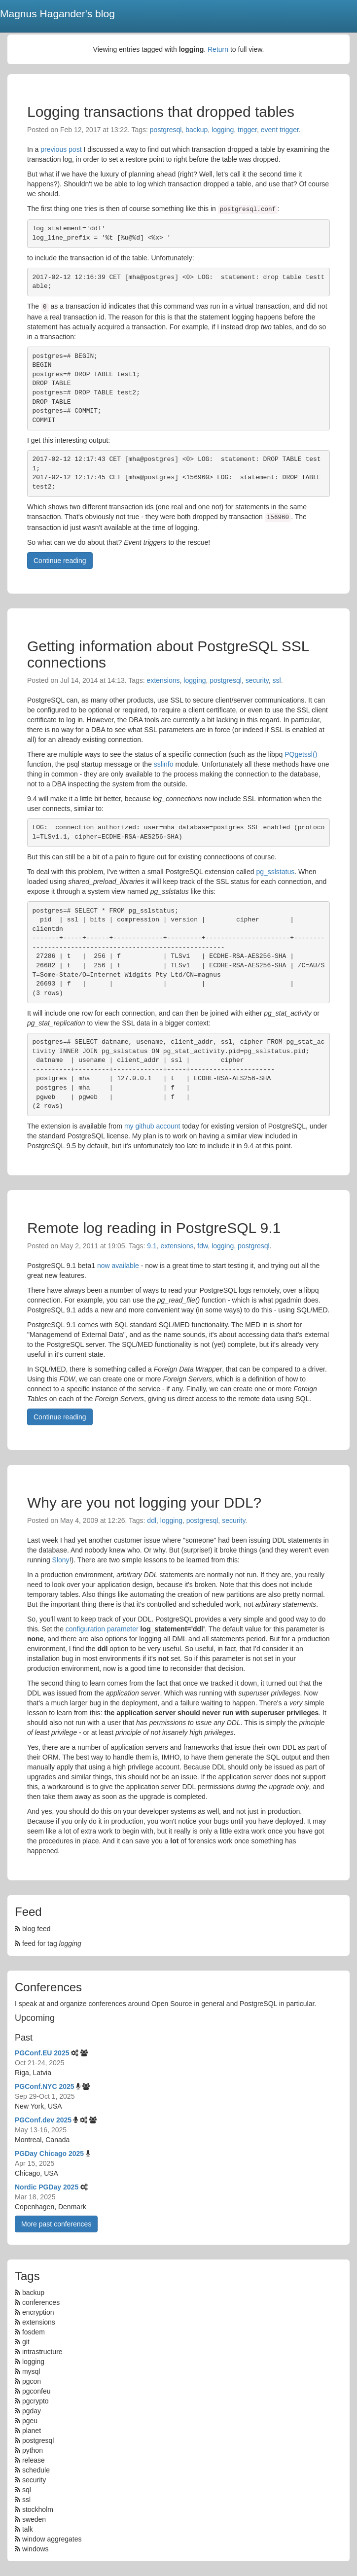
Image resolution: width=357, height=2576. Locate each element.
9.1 (151, 1246)
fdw (202, 1246)
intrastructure (42, 2352)
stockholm (37, 2509)
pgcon (31, 2381)
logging (223, 130)
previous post (60, 149)
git (26, 2342)
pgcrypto (35, 2401)
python (32, 2450)
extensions (163, 680)
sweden (34, 2519)
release (33, 2460)
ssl (277, 680)
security (257, 680)
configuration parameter (102, 1629)
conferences (41, 2302)
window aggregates (52, 2539)
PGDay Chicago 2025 (49, 2153)
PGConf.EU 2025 (42, 2053)
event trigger (280, 130)
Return (218, 49)
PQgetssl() (301, 754)
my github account (152, 1126)
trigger (247, 130)
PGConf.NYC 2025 (44, 2086)
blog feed (33, 1929)
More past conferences (56, 2224)
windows (35, 2549)
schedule (36, 2470)
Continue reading (60, 561)
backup (196, 130)
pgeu (29, 2421)
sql (26, 2490)
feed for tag (48, 1943)
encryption (38, 2312)
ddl (151, 1520)
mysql (31, 2371)
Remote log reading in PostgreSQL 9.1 (154, 1228)
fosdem (33, 2332)
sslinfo (164, 764)
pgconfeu (36, 2391)
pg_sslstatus (275, 872)
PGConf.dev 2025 (43, 2120)
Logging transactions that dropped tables (160, 112)
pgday (31, 2411)
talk (27, 2529)
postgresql (166, 130)
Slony (61, 1560)
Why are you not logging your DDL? (144, 1502)
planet (31, 2431)
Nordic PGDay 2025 (46, 2187)
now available (118, 1266)
